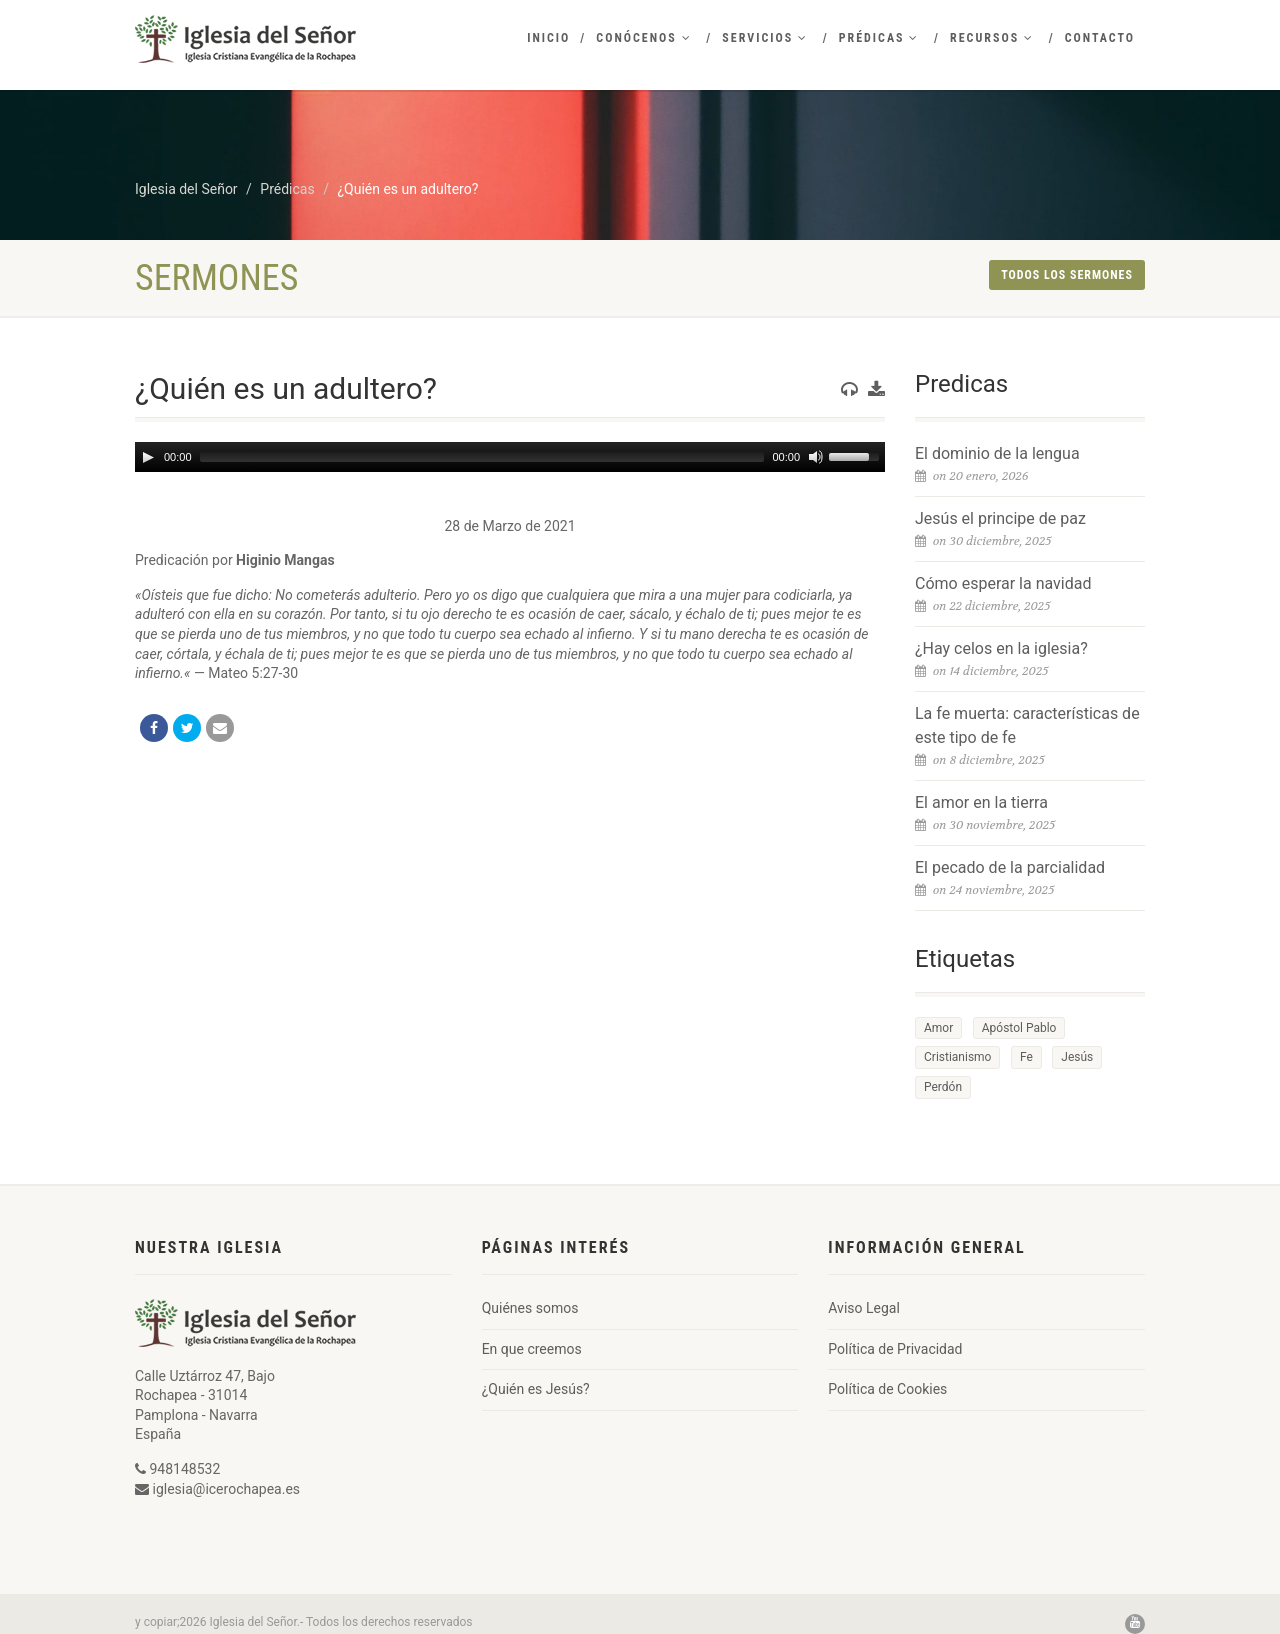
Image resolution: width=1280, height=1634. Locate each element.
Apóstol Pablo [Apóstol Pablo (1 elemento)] (1019, 1028)
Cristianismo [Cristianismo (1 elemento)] (957, 1057)
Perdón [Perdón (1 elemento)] (943, 1087)
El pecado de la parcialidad (1010, 867)
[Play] (148, 457)
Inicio (548, 38)
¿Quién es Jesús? (536, 1389)
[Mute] (816, 457)
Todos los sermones (1067, 275)
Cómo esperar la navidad (1003, 583)
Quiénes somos (530, 1308)
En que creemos (532, 1349)
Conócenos (643, 38)
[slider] (482, 457)
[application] (510, 457)
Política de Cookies (887, 1389)
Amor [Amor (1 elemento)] (938, 1028)
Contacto (1100, 38)
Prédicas (879, 38)
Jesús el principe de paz (1000, 518)
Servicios (765, 38)
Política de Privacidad (895, 1349)
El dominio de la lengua (997, 453)
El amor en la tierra (981, 802)
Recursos (992, 38)
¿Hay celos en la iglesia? (1001, 648)
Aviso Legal (864, 1308)
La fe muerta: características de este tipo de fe (1027, 725)
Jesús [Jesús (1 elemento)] (1077, 1057)
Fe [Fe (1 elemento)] (1026, 1057)
